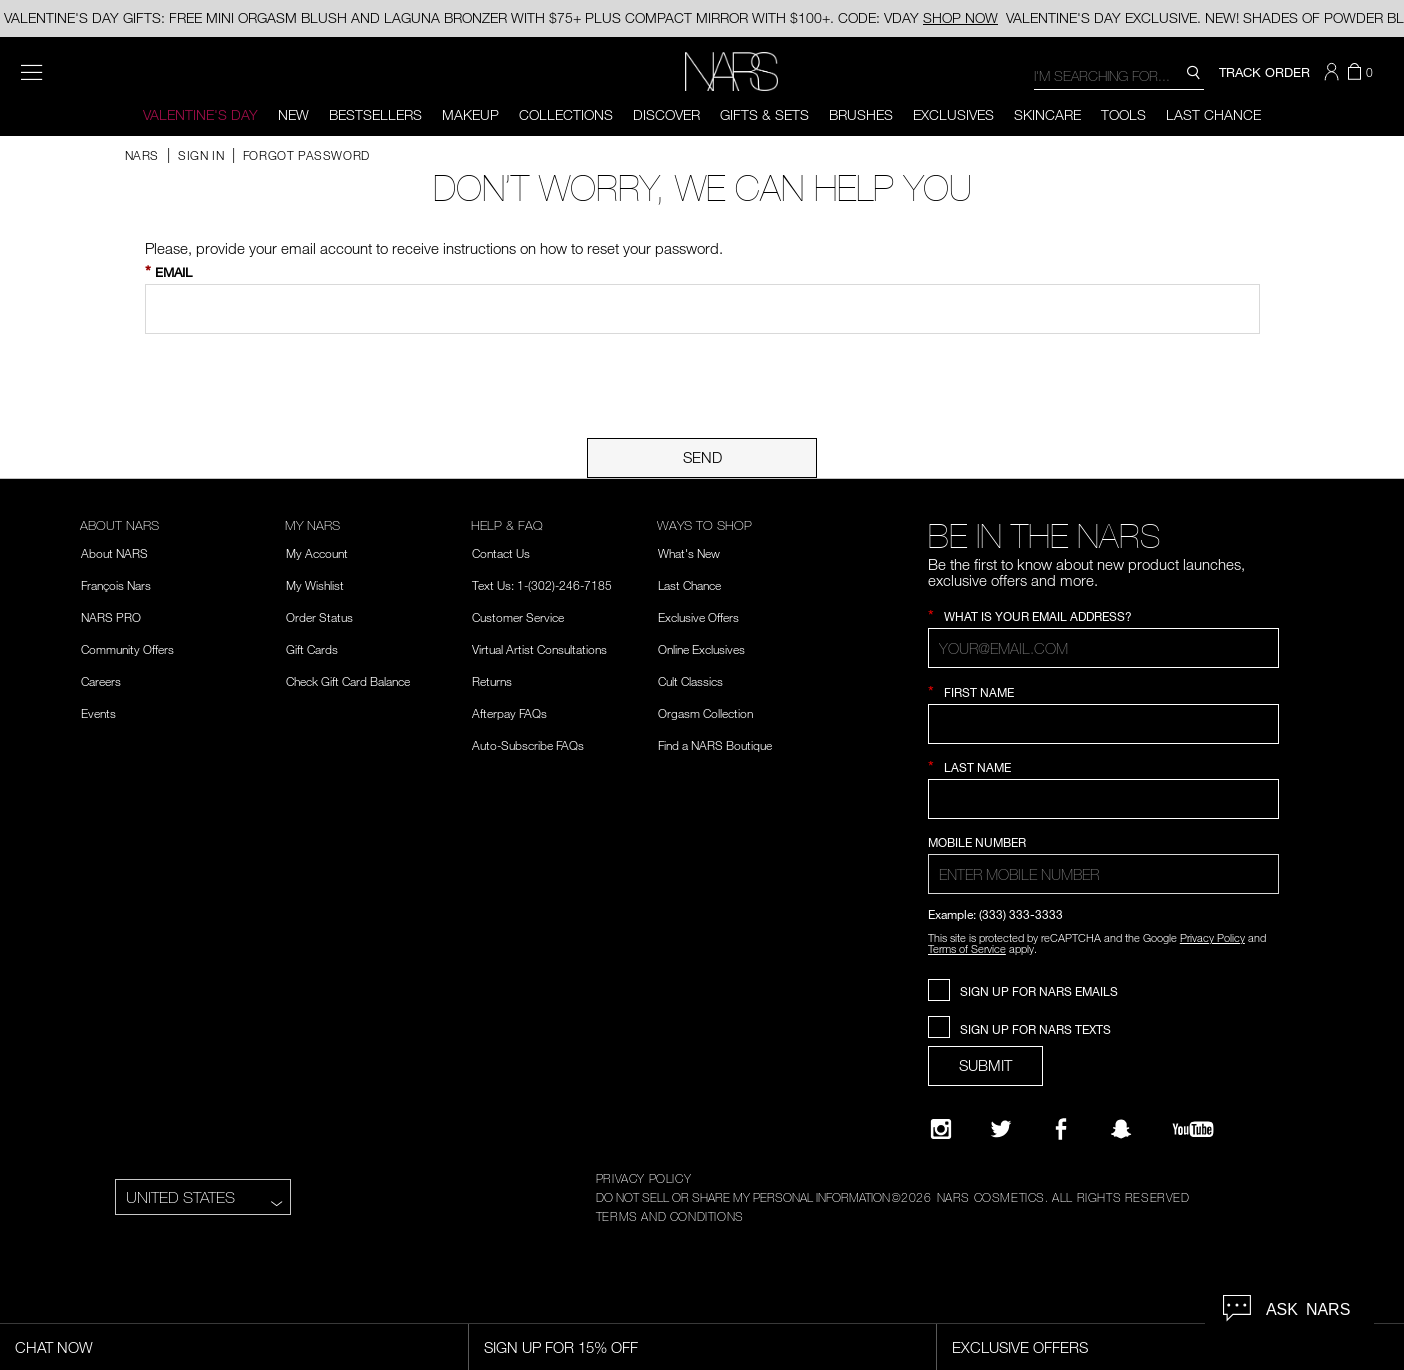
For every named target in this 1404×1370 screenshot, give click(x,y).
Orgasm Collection (705, 713)
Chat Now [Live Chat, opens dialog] (54, 1347)
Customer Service (518, 617)
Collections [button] (566, 114)
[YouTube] (1193, 1129)
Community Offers (127, 649)
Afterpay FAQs (509, 713)
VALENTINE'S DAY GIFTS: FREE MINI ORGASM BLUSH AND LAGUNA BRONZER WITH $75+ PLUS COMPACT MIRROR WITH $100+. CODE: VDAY (501, 17)
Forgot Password (306, 155)
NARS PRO (111, 617)
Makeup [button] (470, 114)
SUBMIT (985, 1065)
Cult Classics (690, 681)
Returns (492, 681)
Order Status (319, 617)
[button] (1334, 72)
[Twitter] (1001, 1129)
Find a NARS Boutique (715, 745)
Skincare (1047, 114)
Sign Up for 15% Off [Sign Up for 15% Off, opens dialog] (561, 1347)
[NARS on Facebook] (1061, 1129)
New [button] (293, 114)
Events (98, 713)
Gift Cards (312, 649)
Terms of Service (967, 948)
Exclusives (953, 114)
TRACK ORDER (1264, 72)
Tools (1123, 114)
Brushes (861, 114)
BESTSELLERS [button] (375, 114)
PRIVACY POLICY (643, 1178)
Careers (101, 681)
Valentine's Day (200, 114)
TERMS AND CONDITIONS (670, 1216)
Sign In (203, 155)
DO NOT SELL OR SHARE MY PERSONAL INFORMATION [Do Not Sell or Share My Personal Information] (743, 1197)
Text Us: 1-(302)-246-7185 (542, 585)
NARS (142, 155)
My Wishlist (315, 585)
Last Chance (1213, 114)
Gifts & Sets (764, 114)
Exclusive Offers (698, 617)
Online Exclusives (701, 649)
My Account (317, 553)
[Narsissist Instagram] (941, 1129)
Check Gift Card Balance (348, 681)
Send (702, 457)
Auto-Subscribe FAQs (528, 745)
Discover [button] (666, 114)
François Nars (116, 585)
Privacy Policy (1212, 937)
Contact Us (501, 553)
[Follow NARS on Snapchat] (1121, 1129)
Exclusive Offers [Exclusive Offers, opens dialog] (1020, 1347)
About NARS (114, 553)
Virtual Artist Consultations (539, 649)
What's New (689, 553)
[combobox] (1119, 74)
